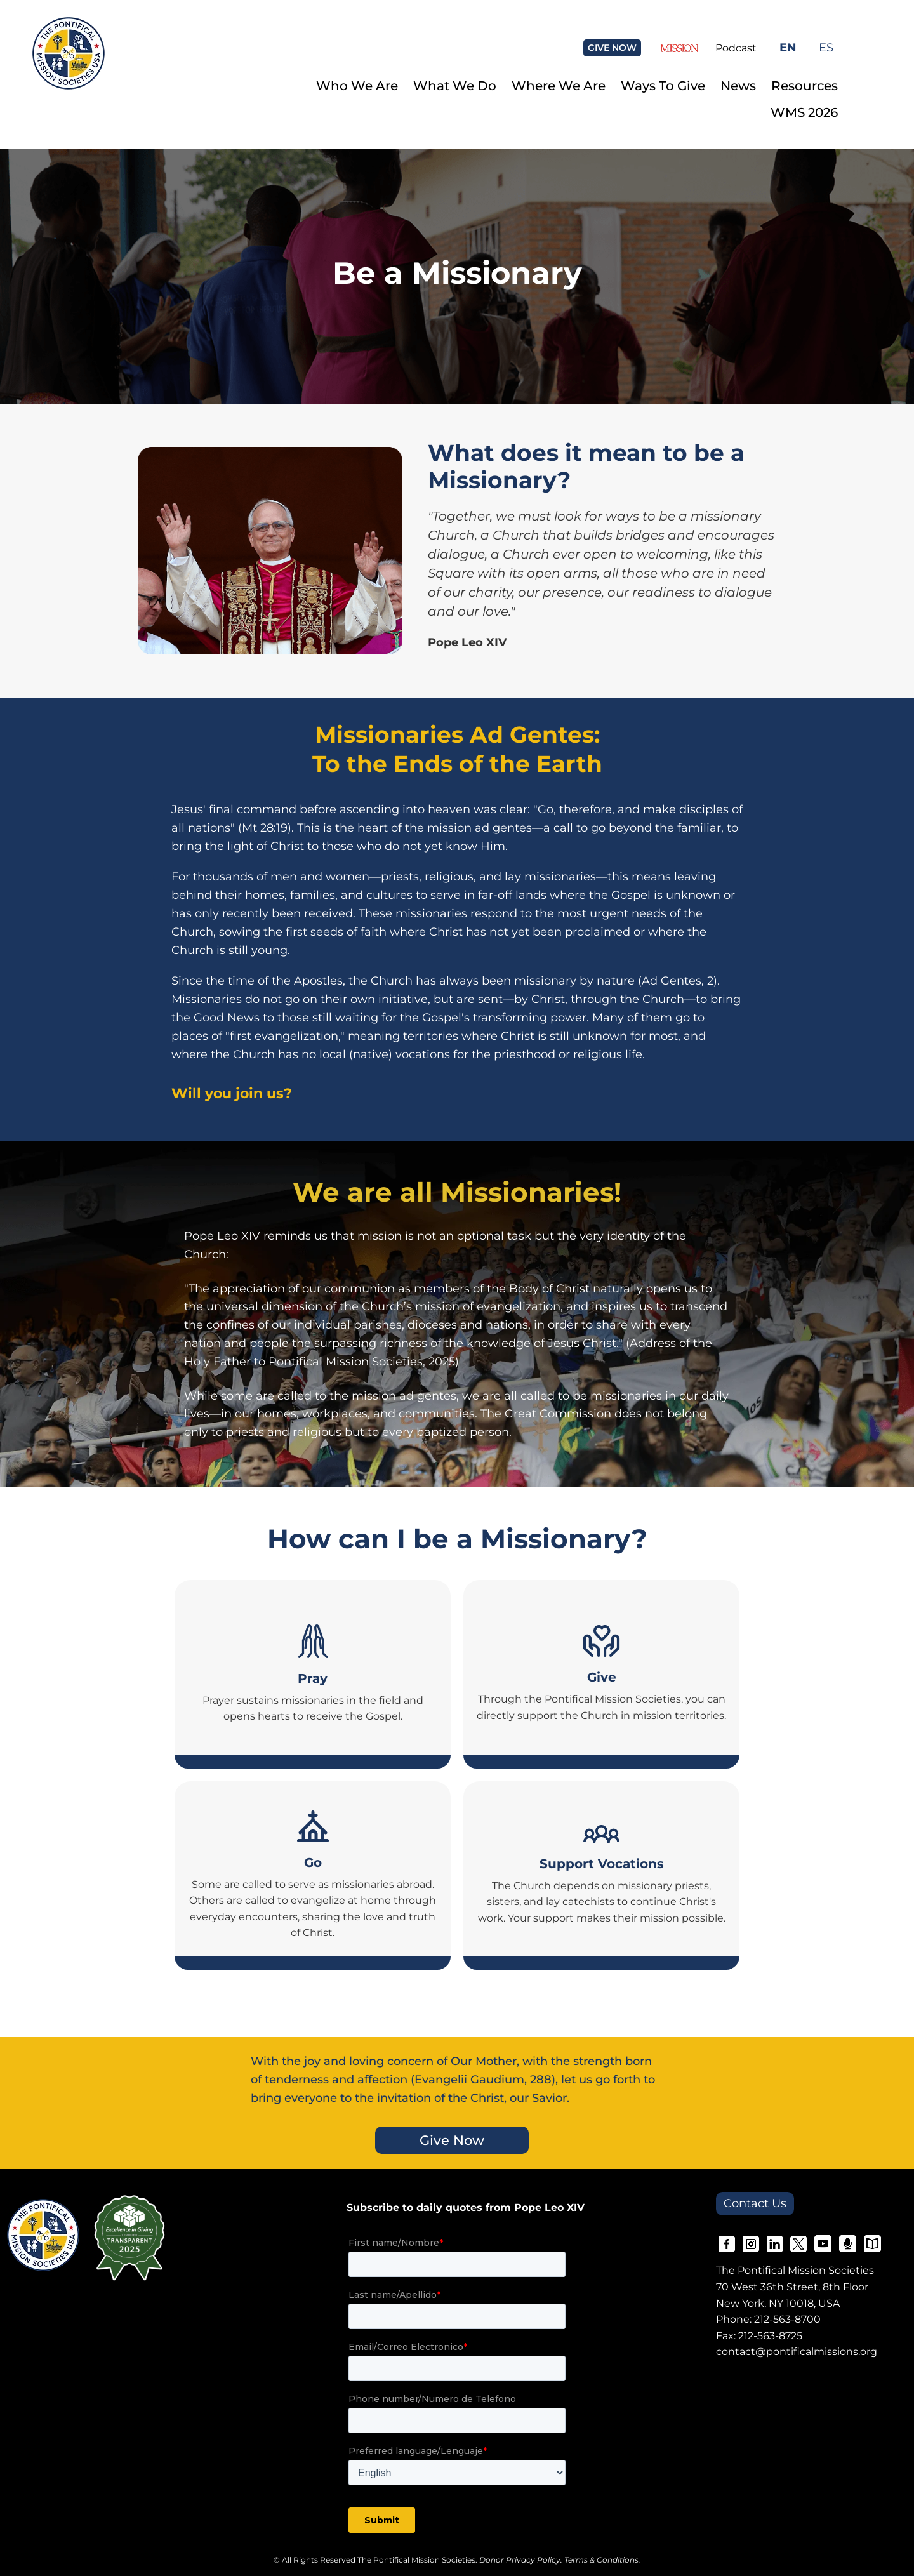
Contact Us (755, 2203)
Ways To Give (663, 85)
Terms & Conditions (601, 2560)
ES (826, 47)
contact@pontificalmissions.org (796, 2352)
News (738, 85)
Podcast (736, 48)
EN (788, 47)
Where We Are (559, 85)
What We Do (454, 85)
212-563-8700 (787, 2319)
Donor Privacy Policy (519, 2560)
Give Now (452, 2140)
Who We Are (357, 85)
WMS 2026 (804, 112)
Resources (804, 85)
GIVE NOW (612, 47)
